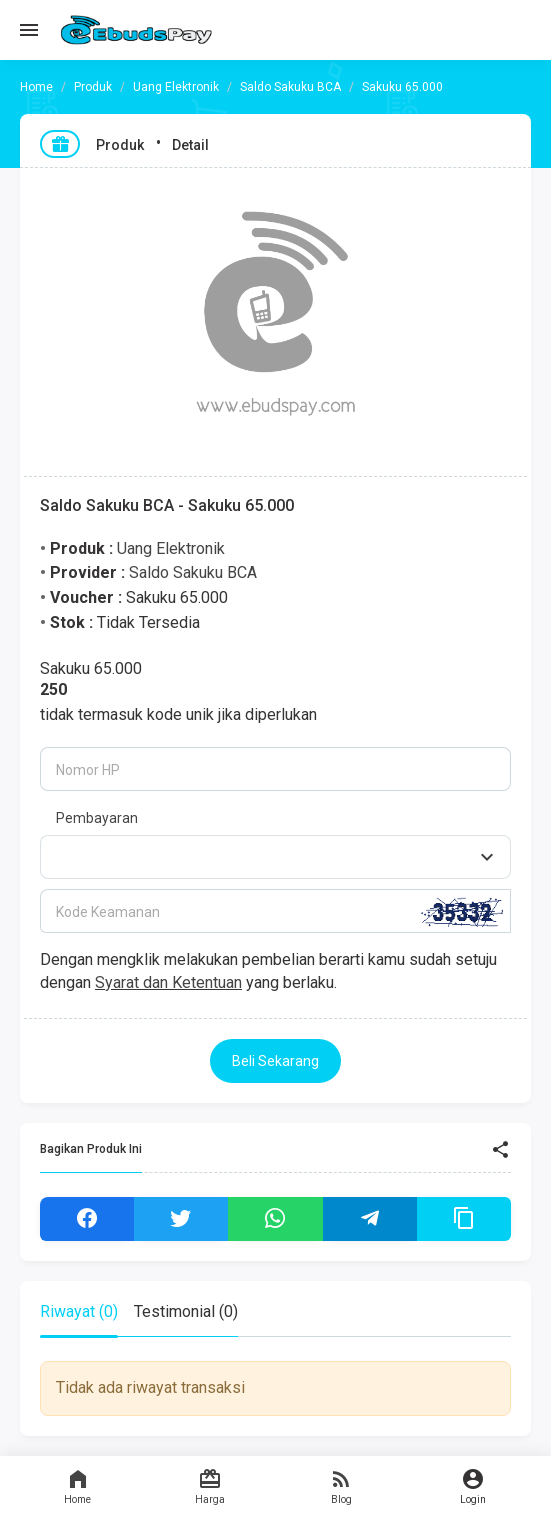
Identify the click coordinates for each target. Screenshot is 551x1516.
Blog (342, 1486)
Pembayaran (97, 818)
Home (78, 1486)
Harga (210, 1486)
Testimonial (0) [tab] (186, 1311)
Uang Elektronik (176, 87)
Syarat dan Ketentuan (168, 982)
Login (473, 1486)
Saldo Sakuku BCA (290, 87)
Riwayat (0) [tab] (79, 1311)
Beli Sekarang (275, 1061)
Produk (93, 87)
